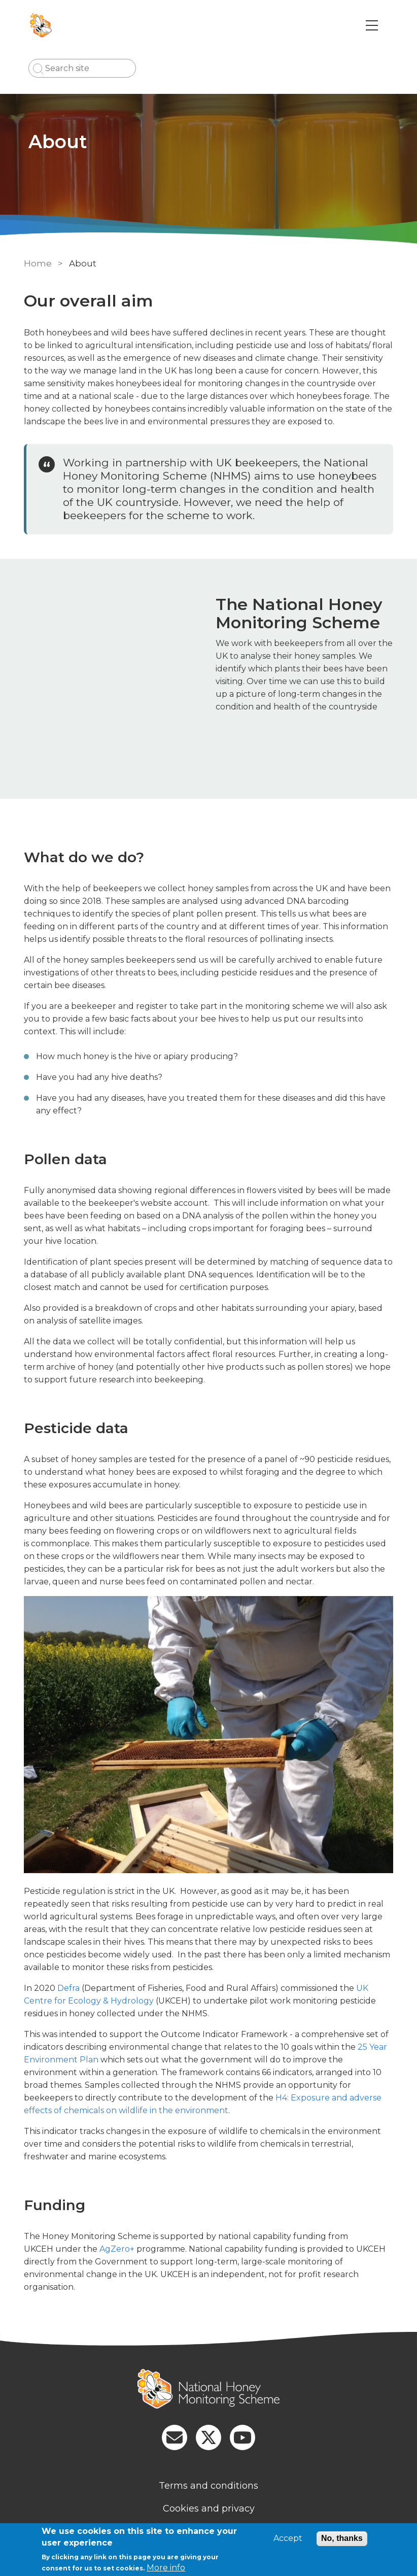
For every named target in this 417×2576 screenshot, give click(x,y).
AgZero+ (116, 2249)
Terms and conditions (208, 2485)
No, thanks (342, 2538)
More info (166, 2567)
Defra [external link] (69, 1988)
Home (38, 263)
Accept (287, 2538)
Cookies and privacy (209, 2508)
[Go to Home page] (41, 25)
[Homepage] (208, 2390)
